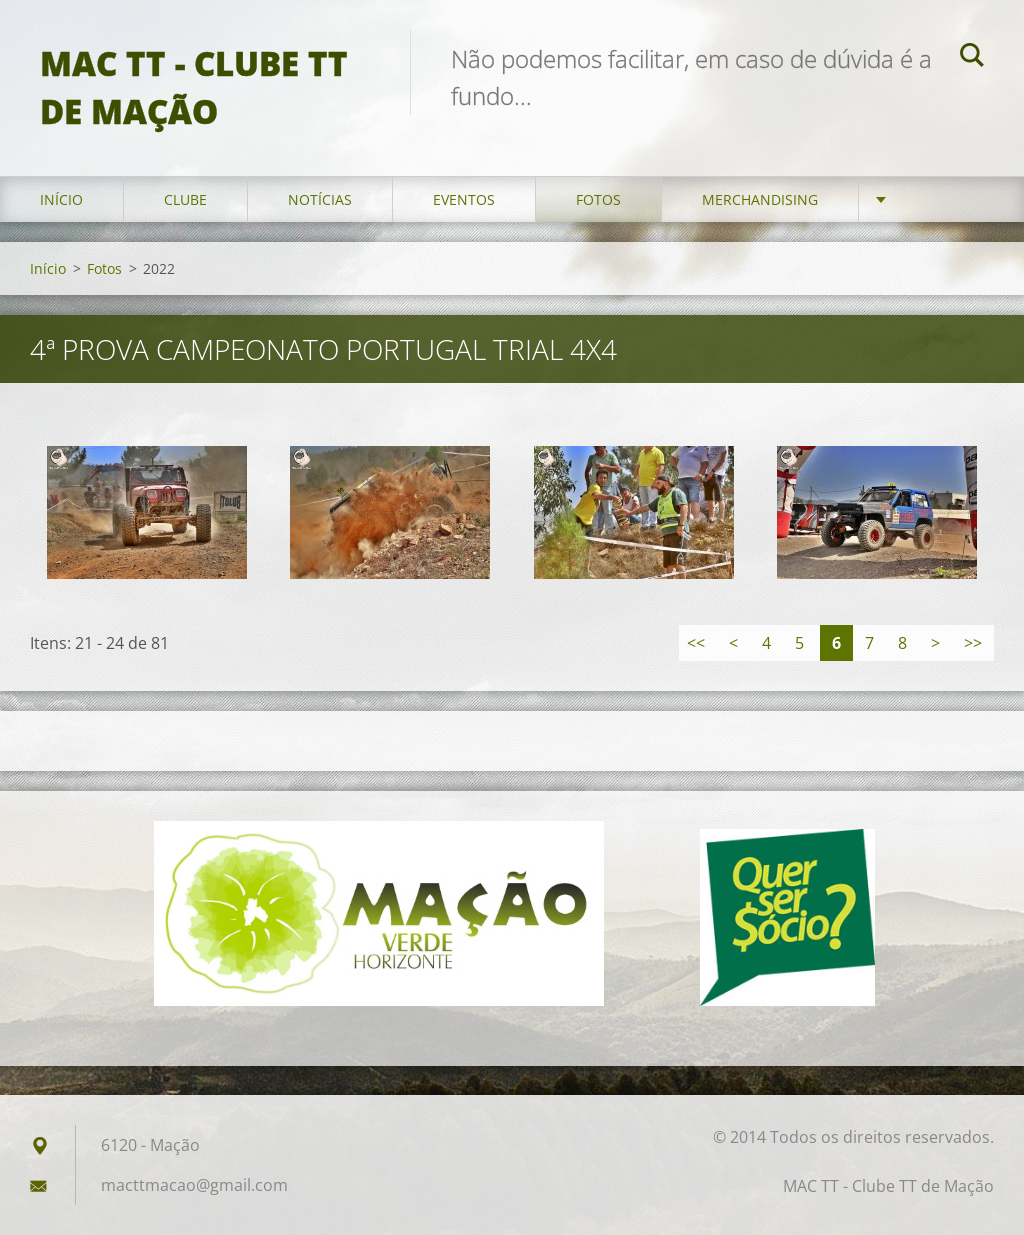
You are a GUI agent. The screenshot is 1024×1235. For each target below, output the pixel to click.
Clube (185, 199)
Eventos (464, 199)
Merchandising (760, 199)
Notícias (320, 199)
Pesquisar (972, 58)
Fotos (598, 199)
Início (61, 199)
